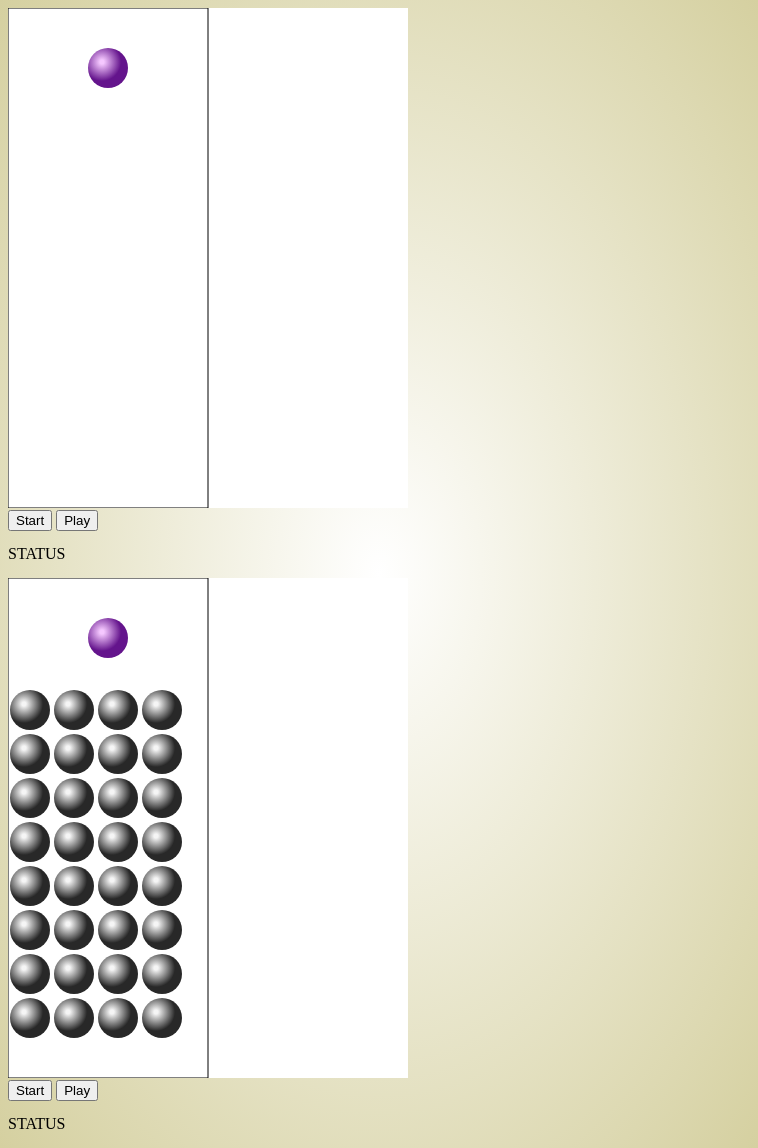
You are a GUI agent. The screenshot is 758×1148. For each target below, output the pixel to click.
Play (77, 520)
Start (30, 520)
